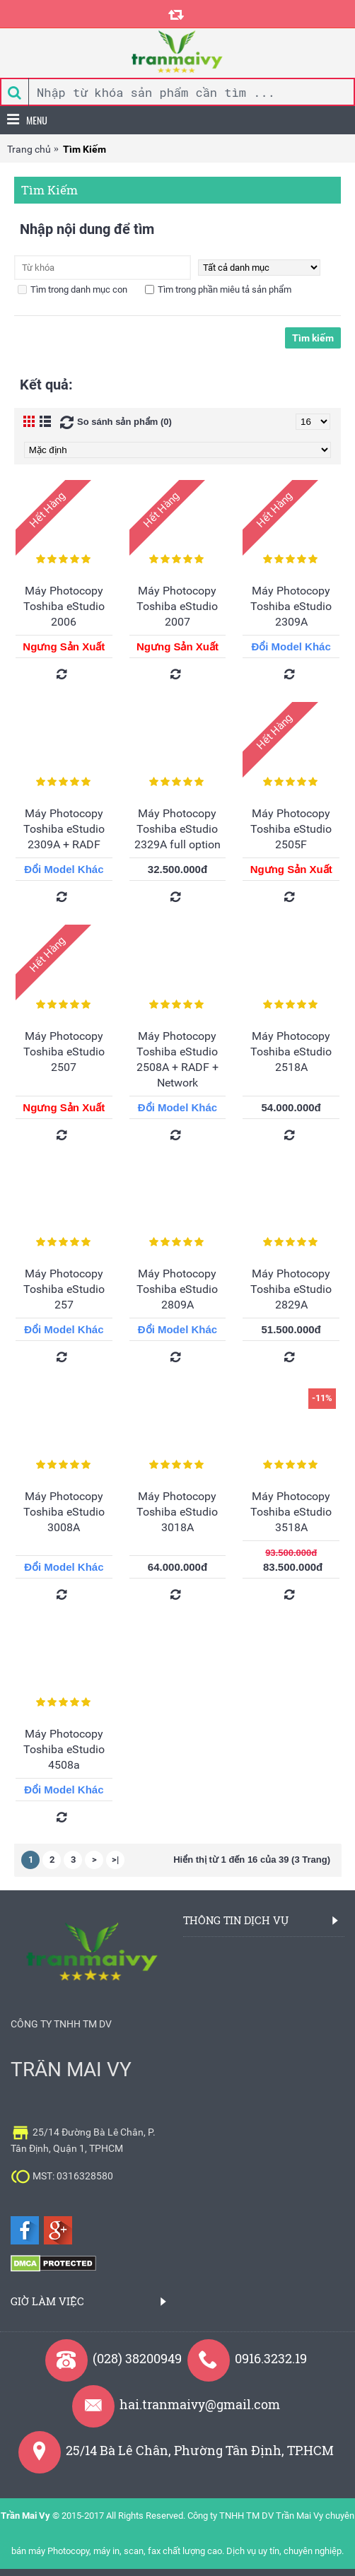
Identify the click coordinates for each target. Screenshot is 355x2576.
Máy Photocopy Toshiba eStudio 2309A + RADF (64, 829)
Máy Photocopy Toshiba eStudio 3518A (291, 1511)
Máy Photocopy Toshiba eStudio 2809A (177, 1289)
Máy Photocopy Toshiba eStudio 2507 (64, 1051)
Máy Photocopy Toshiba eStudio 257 (64, 1289)
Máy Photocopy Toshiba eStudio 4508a (64, 1749)
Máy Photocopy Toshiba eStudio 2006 (64, 606)
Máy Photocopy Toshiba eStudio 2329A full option (177, 829)
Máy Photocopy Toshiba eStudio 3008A (64, 1511)
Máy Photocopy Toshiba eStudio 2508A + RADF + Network (177, 1059)
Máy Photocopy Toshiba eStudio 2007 (177, 606)
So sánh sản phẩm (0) (124, 421)
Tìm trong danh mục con (72, 289)
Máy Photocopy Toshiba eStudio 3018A (177, 1511)
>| (115, 1859)
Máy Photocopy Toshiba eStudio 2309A (291, 606)
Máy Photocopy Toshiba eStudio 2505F (291, 829)
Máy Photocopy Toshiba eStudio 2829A (291, 1289)
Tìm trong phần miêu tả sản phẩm (218, 289)
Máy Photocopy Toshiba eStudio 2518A (291, 1051)
